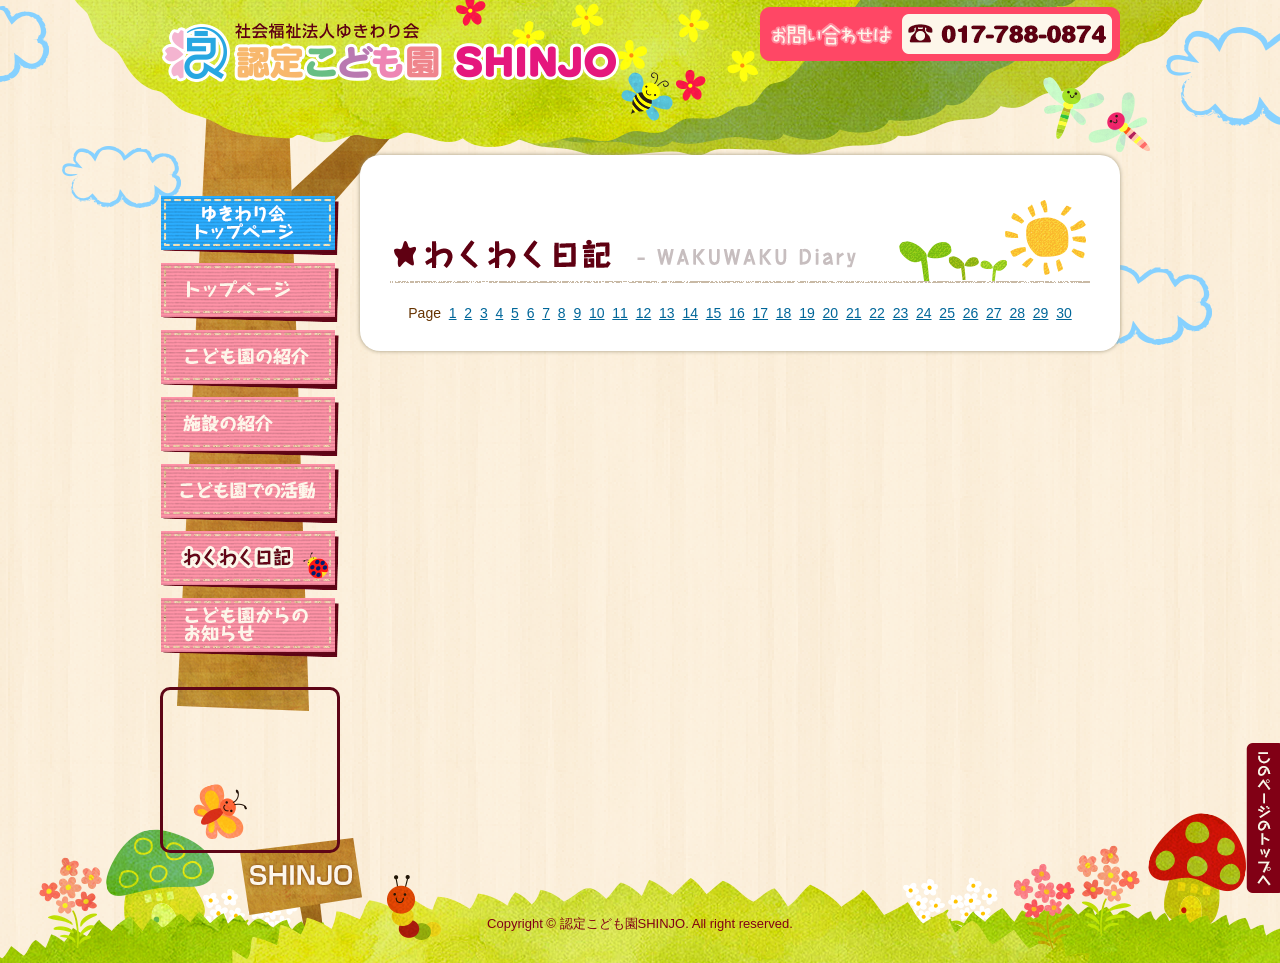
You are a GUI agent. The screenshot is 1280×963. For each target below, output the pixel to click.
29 (1041, 313)
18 (784, 313)
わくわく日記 (250, 560)
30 (1064, 313)
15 (714, 313)
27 (994, 313)
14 (690, 313)
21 (854, 313)
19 (807, 313)
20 (831, 313)
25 (947, 313)
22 (877, 313)
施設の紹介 (250, 426)
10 (597, 313)
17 (760, 313)
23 (901, 313)
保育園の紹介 (250, 359)
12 (644, 313)
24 (924, 313)
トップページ (250, 292)
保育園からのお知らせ (250, 627)
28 (1017, 313)
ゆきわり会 (250, 225)
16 (737, 313)
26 (971, 313)
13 (667, 313)
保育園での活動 (250, 493)
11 (620, 313)
